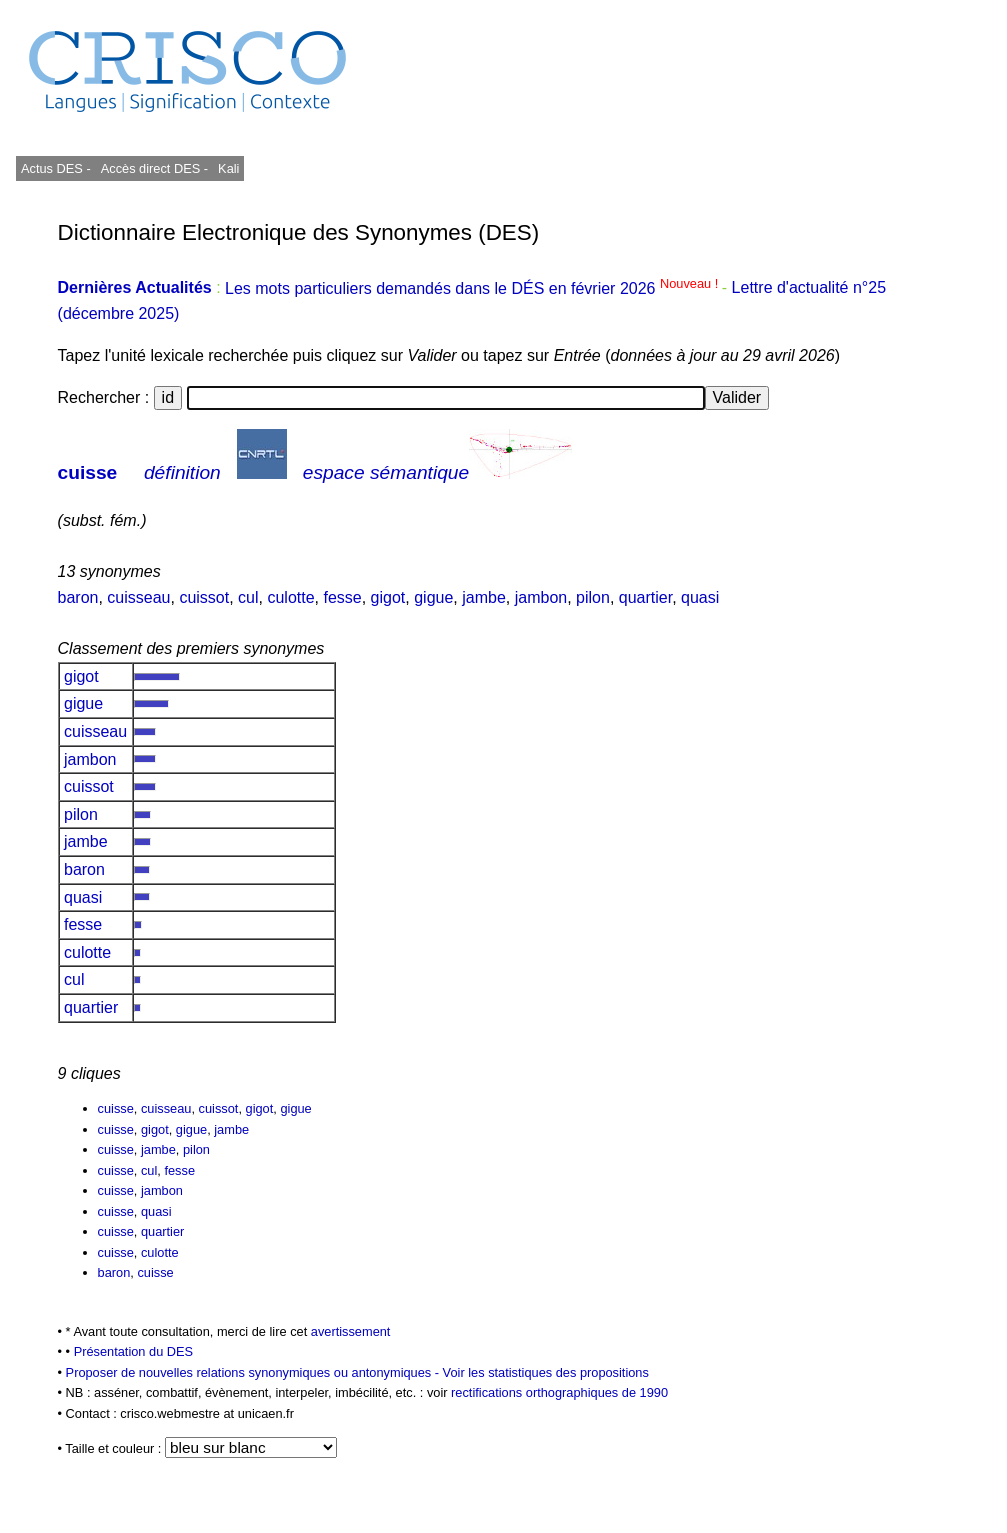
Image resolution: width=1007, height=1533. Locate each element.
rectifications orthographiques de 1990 (559, 1392)
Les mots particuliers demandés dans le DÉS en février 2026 (473, 288)
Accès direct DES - (154, 168)
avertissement (351, 1331)
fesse (342, 597)
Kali (228, 168)
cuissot (204, 597)
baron (78, 597)
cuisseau (138, 597)
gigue (433, 597)
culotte (290, 597)
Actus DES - (56, 168)
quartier (645, 597)
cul (248, 597)
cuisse (88, 472)
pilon (593, 597)
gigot (388, 597)
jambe (484, 597)
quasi (700, 597)
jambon (541, 597)
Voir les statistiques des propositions (546, 1372)
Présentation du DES (134, 1351)
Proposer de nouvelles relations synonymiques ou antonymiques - (254, 1372)
